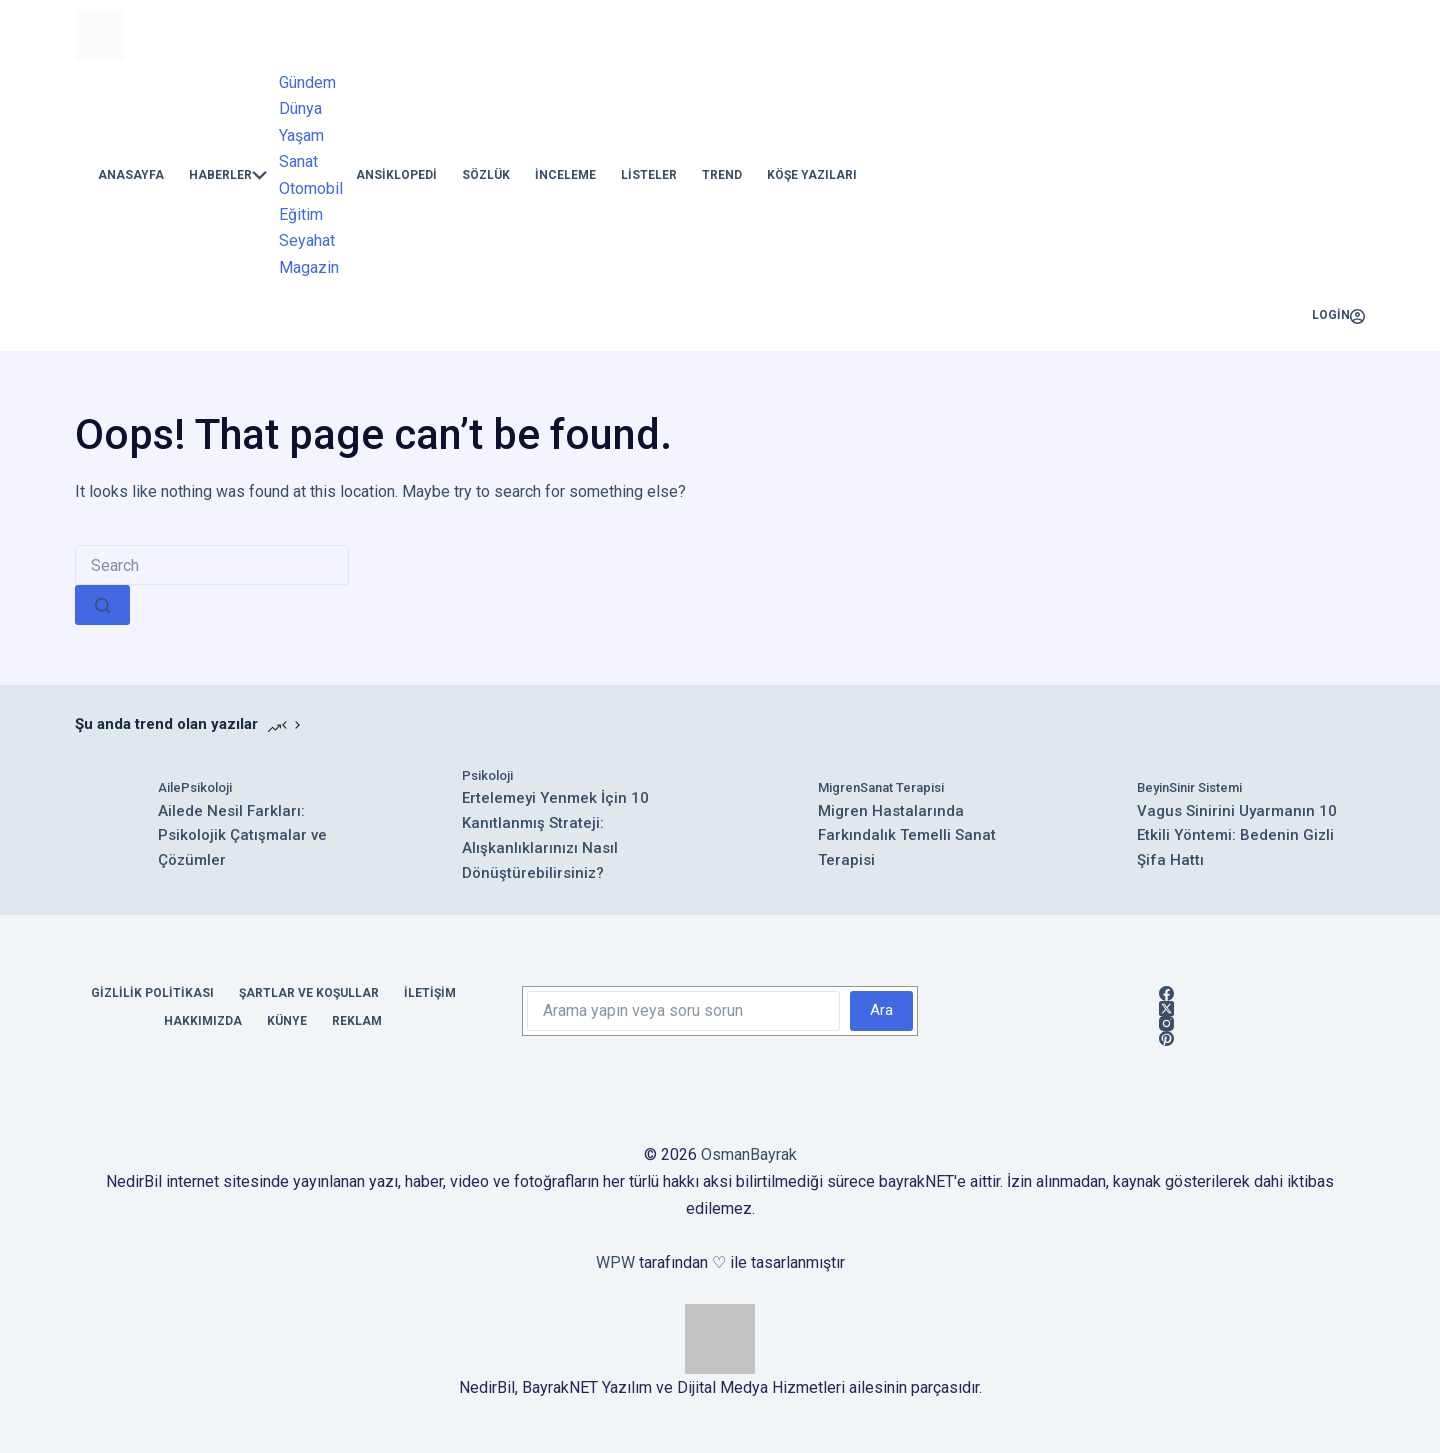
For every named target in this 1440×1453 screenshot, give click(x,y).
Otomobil (311, 188)
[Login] (1338, 316)
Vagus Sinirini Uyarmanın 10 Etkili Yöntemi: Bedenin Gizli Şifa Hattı (1237, 836)
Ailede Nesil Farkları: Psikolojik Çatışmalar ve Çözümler (242, 836)
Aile (169, 787)
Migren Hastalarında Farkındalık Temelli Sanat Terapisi (907, 836)
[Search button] (102, 605)
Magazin (309, 267)
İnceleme (565, 175)
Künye (287, 1021)
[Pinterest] (1166, 1038)
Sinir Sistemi (1205, 787)
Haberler (228, 175)
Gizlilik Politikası (152, 993)
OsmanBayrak (749, 1154)
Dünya (300, 108)
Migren (839, 787)
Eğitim (301, 214)
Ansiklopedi (396, 175)
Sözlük (486, 175)
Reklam (357, 1021)
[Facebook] (1166, 993)
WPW (615, 1262)
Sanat (298, 161)
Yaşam (301, 135)
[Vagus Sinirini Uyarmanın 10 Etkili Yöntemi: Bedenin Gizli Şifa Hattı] (1101, 825)
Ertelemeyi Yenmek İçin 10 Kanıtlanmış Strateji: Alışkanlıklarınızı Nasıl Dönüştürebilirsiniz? (555, 835)
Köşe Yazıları (812, 175)
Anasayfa (131, 175)
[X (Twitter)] (1166, 1008)
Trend (722, 175)
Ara (881, 1010)
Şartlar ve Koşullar (309, 993)
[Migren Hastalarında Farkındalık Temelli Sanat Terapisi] (776, 824)
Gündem (307, 82)
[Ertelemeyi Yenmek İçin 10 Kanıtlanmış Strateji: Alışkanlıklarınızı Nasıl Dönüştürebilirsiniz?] (433, 825)
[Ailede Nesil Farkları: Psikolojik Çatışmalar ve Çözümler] (116, 825)
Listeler (649, 175)
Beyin (1153, 787)
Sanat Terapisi (902, 787)
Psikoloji (206, 787)
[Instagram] (1166, 1023)
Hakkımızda (203, 1021)
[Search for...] (212, 565)
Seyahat (307, 240)
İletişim (430, 993)
